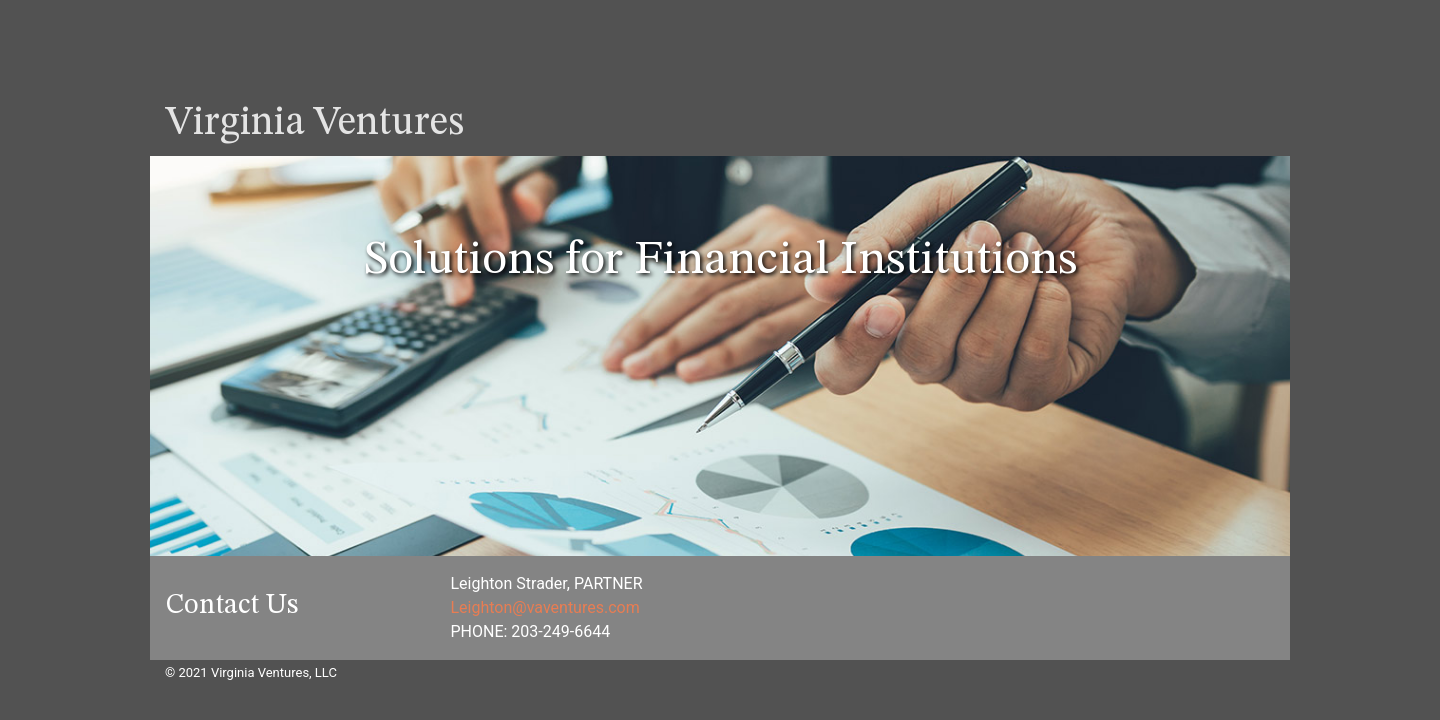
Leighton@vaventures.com (545, 607)
